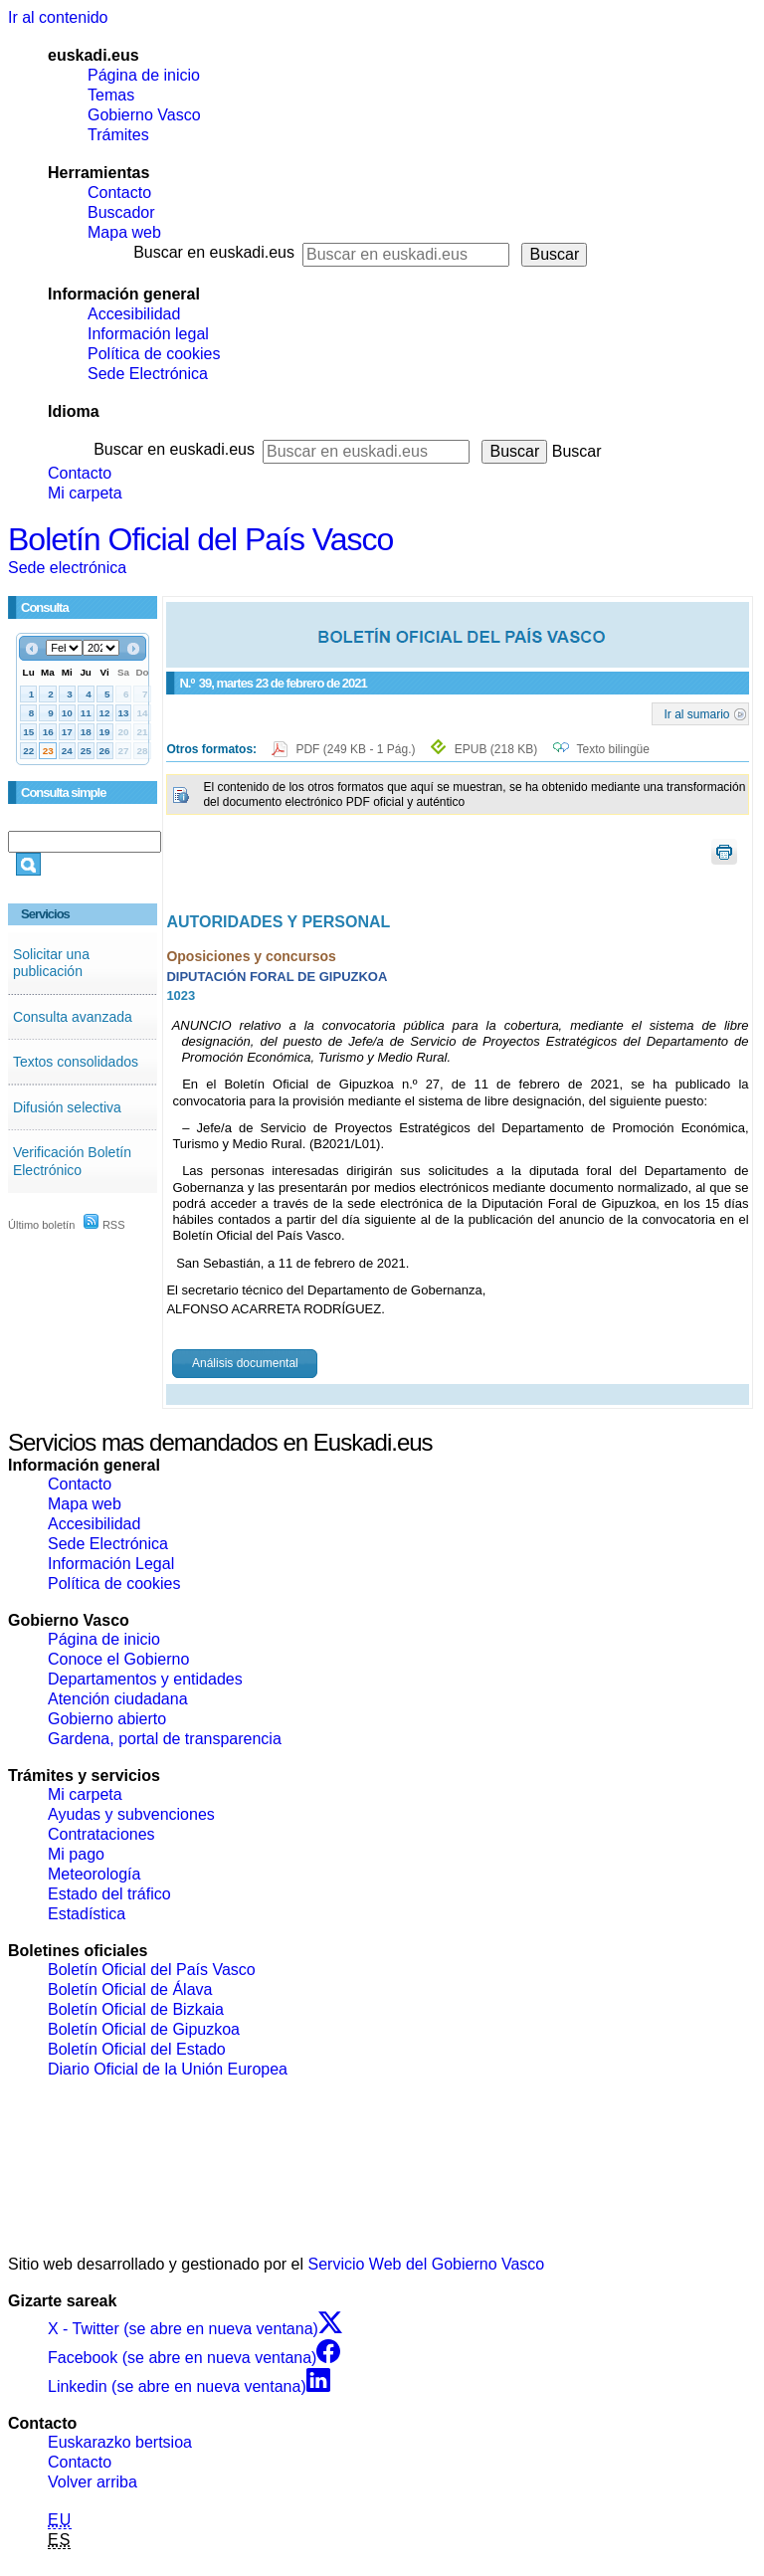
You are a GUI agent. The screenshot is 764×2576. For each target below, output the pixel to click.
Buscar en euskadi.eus (213, 252)
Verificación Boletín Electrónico (72, 1161)
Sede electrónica (67, 567)
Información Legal (111, 1563)
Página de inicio (144, 75)
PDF (356, 749)
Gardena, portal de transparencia (165, 1738)
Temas (111, 95)
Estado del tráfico (109, 1893)
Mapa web (124, 232)
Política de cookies (154, 353)
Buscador (121, 212)
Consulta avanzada (72, 1017)
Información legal (148, 333)
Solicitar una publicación (51, 963)
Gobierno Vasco (144, 114)
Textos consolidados (75, 1062)
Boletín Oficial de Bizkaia (136, 2009)
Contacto (119, 192)
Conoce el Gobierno (118, 1659)
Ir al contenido (58, 17)
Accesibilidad (134, 313)
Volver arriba (92, 2482)
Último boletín (41, 1225)
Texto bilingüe (613, 749)
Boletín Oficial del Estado (137, 2049)
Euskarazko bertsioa (120, 2442)
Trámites (118, 134)
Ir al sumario (697, 713)
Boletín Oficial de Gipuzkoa (144, 2029)
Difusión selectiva (67, 1107)
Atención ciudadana (118, 1698)
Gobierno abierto (107, 1718)
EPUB (496, 749)
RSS (104, 1225)
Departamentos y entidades (145, 1679)
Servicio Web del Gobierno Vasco (426, 2264)
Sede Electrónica (148, 373)
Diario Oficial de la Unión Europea (167, 2069)
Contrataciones (101, 1834)
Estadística (86, 1913)
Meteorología (94, 1874)
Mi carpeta (85, 493)
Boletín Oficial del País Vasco (200, 539)
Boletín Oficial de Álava (130, 1989)
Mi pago (76, 1854)
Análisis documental (245, 1363)
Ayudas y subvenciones (131, 1814)
